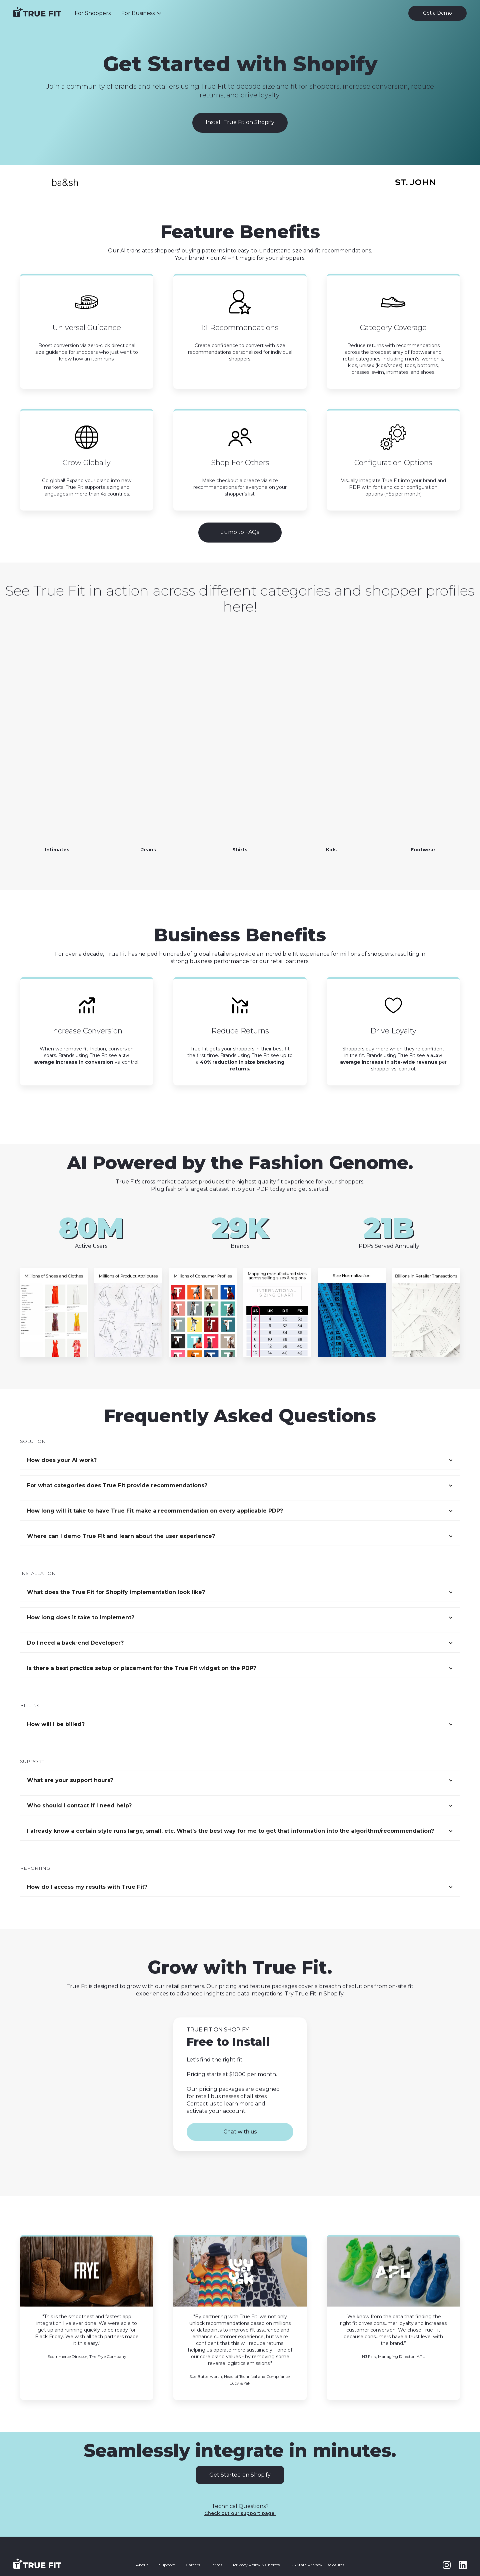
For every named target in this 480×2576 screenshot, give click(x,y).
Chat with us (240, 2131)
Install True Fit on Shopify (240, 122)
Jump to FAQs (240, 532)
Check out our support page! (240, 2513)
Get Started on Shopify (240, 2475)
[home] (37, 13)
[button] (142, 13)
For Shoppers (93, 13)
